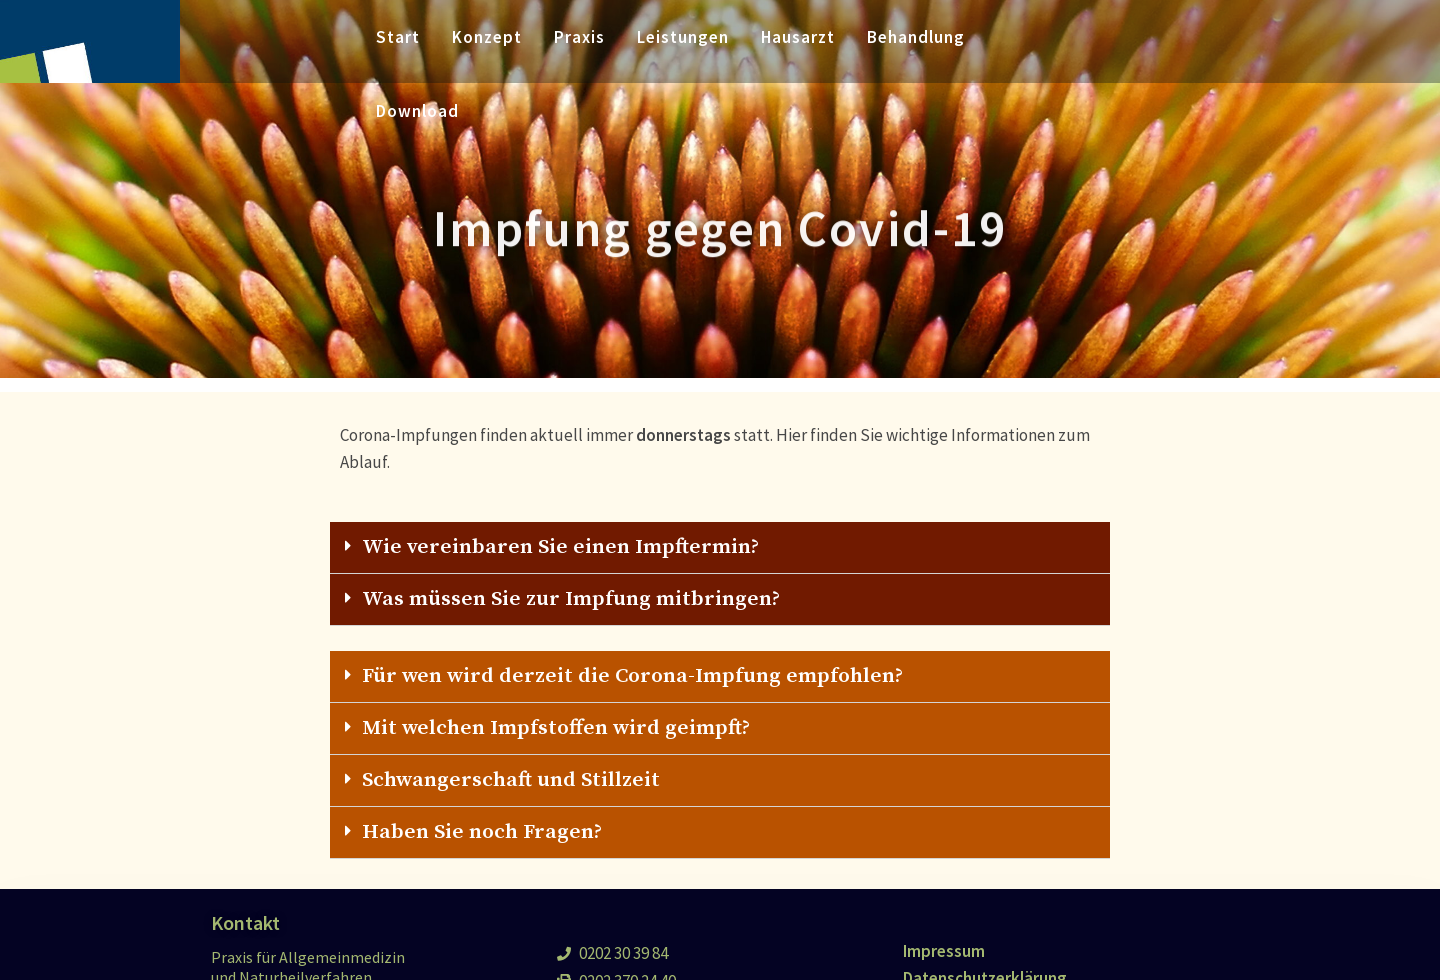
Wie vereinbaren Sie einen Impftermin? (560, 547)
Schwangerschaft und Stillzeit (511, 780)
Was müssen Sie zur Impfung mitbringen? (571, 599)
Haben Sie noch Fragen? (482, 832)
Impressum (944, 951)
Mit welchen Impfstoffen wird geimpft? (556, 728)
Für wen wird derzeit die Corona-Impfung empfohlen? (632, 676)
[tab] (720, 548)
